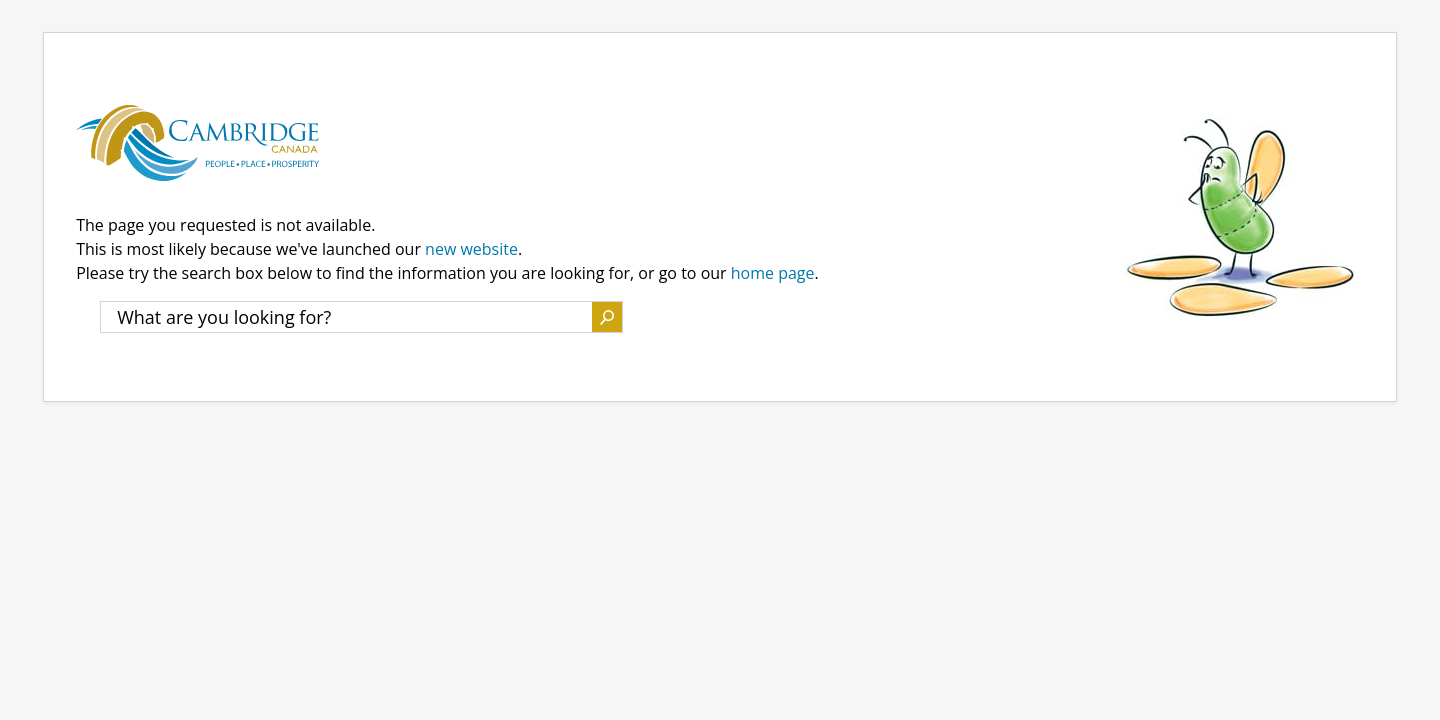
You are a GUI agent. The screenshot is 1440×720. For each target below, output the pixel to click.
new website (471, 249)
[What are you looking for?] (346, 317)
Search (607, 317)
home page (773, 273)
